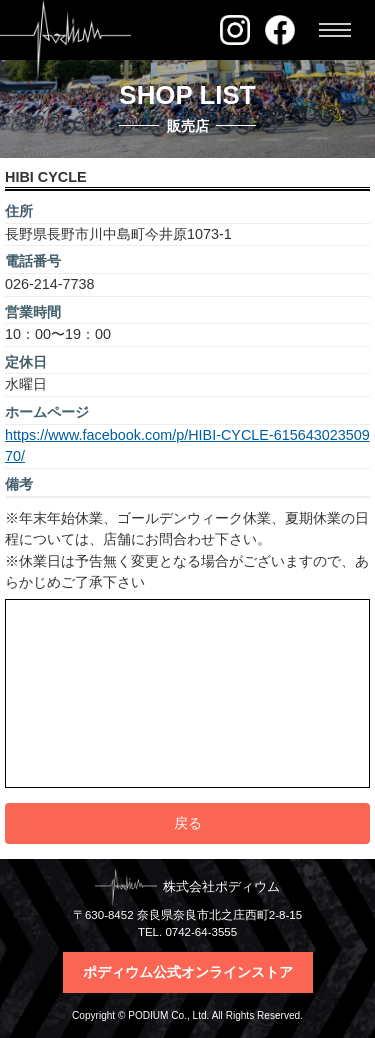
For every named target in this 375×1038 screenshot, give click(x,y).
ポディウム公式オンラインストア (188, 972)
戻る (188, 823)
